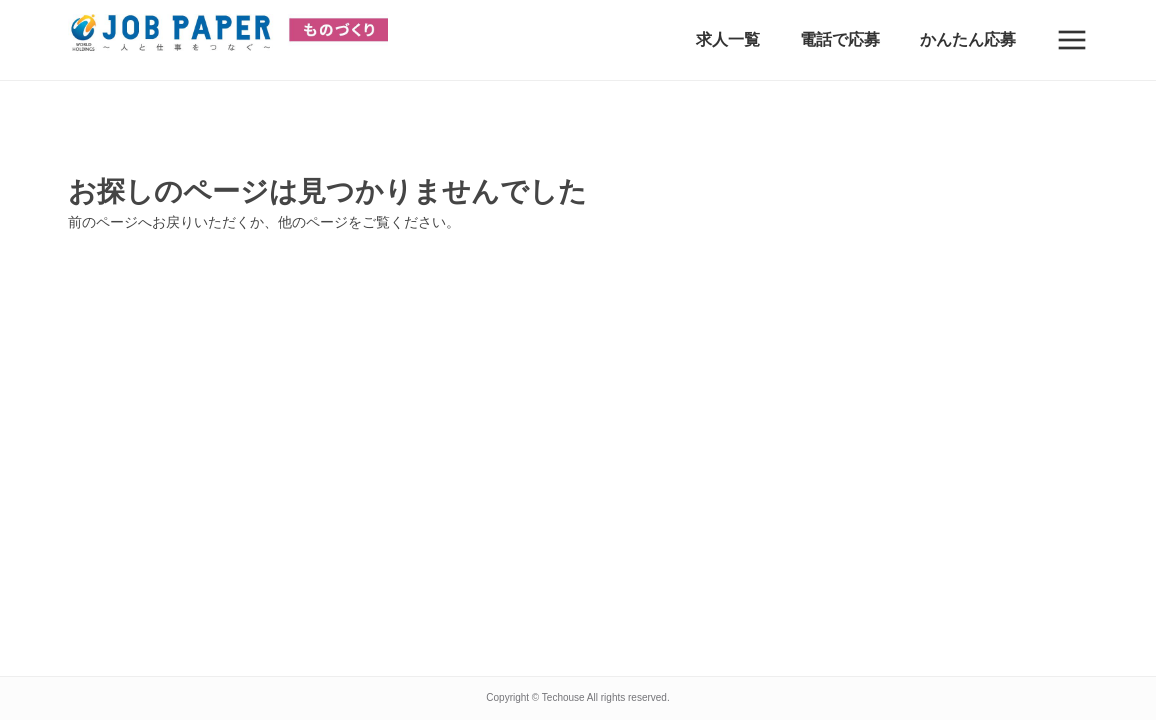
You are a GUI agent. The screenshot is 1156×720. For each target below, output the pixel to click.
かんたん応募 (968, 39)
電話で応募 (840, 39)
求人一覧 (728, 39)
